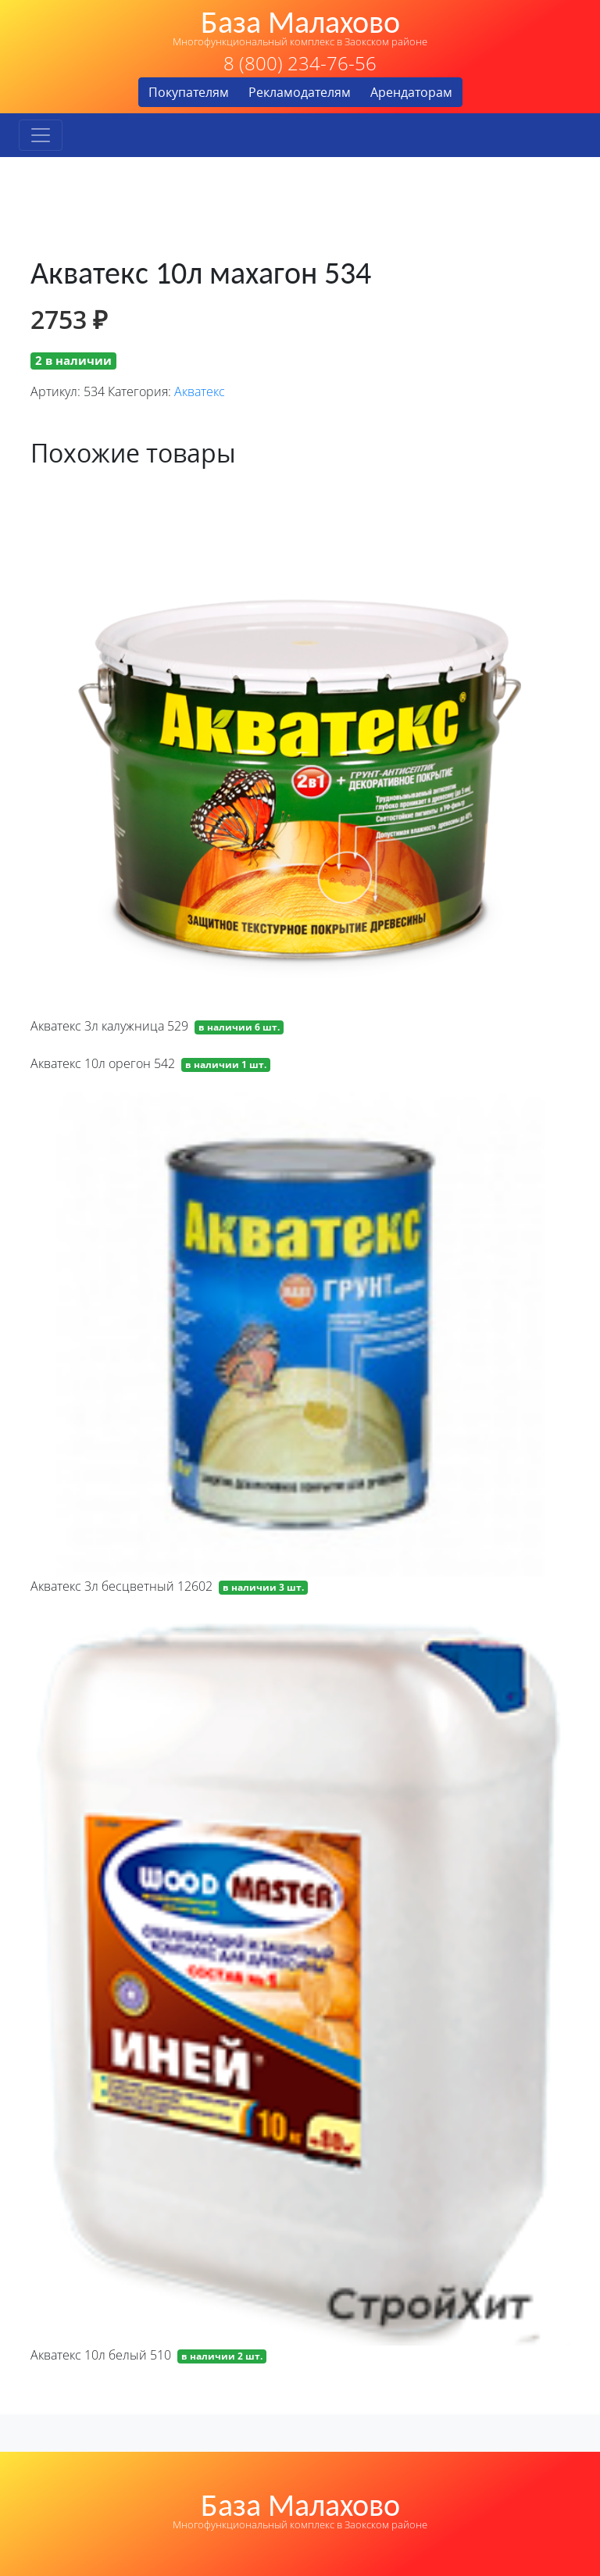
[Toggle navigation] (40, 135)
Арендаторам (411, 92)
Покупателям (188, 92)
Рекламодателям (299, 92)
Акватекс (199, 391)
